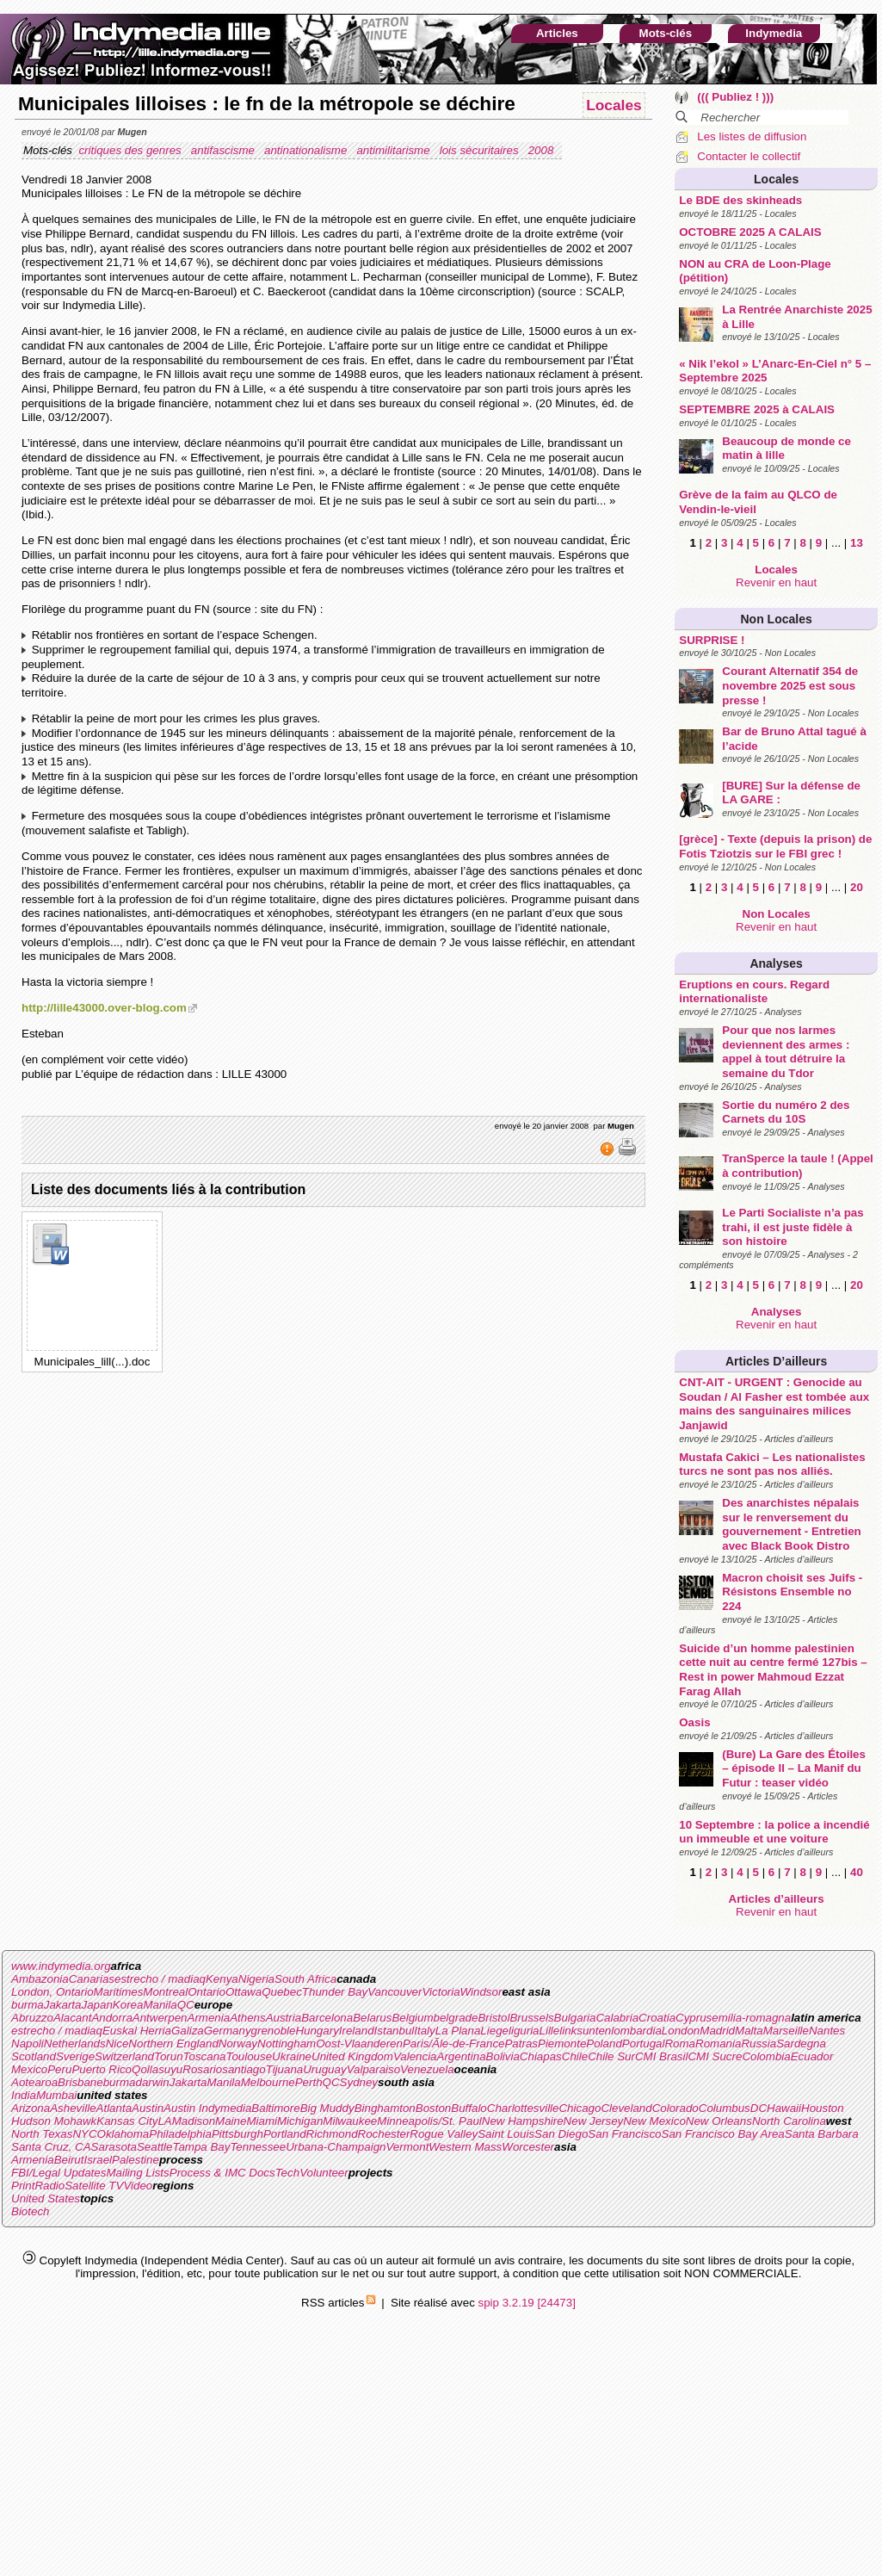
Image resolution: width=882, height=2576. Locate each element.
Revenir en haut (776, 582)
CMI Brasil (661, 2056)
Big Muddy (327, 2108)
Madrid (717, 2030)
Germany (227, 2030)
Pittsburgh (237, 2133)
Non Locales (776, 619)
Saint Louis (506, 2133)
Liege (494, 2030)
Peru (59, 2069)
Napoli (27, 2043)
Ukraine (291, 2056)
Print (22, 2185)
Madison (193, 2121)
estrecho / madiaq (160, 1978)
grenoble (273, 2030)
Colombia (766, 2056)
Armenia (209, 2017)
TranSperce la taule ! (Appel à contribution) (797, 1166)
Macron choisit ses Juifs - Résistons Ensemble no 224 (792, 1592)
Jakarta (63, 2004)
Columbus (724, 2108)
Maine (230, 2121)
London (681, 2030)
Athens (248, 2017)
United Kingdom (352, 2056)
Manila (159, 2004)
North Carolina (789, 2121)
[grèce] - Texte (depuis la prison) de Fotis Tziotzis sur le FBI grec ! (775, 846)
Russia (758, 2043)
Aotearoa (34, 2082)
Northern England (173, 2043)
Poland (604, 2043)
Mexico (29, 2069)
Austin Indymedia (207, 2108)
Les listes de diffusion (751, 136)
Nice (117, 2043)
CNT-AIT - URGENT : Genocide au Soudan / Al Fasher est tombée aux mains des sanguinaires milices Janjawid (774, 1404)
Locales (776, 179)
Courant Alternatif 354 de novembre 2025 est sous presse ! (790, 685)
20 (856, 887)
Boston (434, 2108)
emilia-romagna (751, 2017)
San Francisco (624, 2133)
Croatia (656, 2017)
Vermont (407, 2146)
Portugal (643, 2043)
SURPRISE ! (711, 640)
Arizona (30, 2108)
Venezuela (427, 2069)
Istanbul (394, 2030)
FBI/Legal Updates (58, 2172)
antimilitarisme (394, 150)
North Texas (41, 2133)
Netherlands (75, 2043)
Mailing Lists (137, 2172)
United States (45, 2198)
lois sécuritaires (481, 150)
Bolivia (503, 2056)
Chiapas (541, 2056)
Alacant (72, 2017)
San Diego (561, 2133)
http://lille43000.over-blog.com (104, 1007)
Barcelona (327, 2017)
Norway (238, 2043)
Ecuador (812, 2056)
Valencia (415, 2056)
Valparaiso (373, 2069)
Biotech (30, 2211)
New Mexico (654, 2121)
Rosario (202, 2069)
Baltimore (275, 2108)
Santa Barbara (822, 2133)
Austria (283, 2017)
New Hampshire (523, 2121)
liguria (524, 2030)
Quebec (282, 1991)
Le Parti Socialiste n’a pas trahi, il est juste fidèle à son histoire (792, 1227)
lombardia (636, 2030)
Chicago (579, 2108)
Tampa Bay (201, 2146)
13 (856, 542)
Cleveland (626, 2108)
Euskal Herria (136, 2030)
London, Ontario (52, 1991)
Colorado (675, 2108)
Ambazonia (40, 1978)
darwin (152, 2082)
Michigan (300, 2121)
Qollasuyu (157, 2069)
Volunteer (323, 2172)
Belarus (372, 2017)
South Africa (305, 1978)
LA (164, 2121)
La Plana (458, 2030)
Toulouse (248, 2056)
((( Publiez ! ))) (735, 96)
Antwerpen (160, 2017)
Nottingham (286, 2043)
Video (137, 2185)
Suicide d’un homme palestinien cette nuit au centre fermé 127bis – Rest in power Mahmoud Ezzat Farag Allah (773, 1670)
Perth (309, 2082)
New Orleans (719, 2121)
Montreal (165, 1991)
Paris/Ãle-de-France (454, 2043)
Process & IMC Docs (222, 2172)
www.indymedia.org (61, 1966)
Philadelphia (180, 2133)
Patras (521, 2043)
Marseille (786, 2030)
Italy (424, 2030)
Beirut (69, 2159)
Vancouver (394, 1991)
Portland (284, 2133)
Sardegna (801, 2043)
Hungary (316, 2030)
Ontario (206, 1991)
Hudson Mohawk (53, 2121)
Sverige (75, 2056)
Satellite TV (94, 2185)
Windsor (481, 1991)
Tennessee (258, 2146)
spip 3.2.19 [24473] (527, 2302)
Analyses (775, 963)
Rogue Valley (444, 2133)
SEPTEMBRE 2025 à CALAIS (757, 409)
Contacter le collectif (748, 156)
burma (27, 2004)
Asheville (73, 2108)
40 (856, 1872)
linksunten (585, 2030)
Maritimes (119, 1991)
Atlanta (114, 2108)
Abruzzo (32, 2017)
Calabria (616, 2017)
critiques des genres (131, 150)
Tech (287, 2172)
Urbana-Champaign (335, 2146)
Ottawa (243, 1991)
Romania (718, 2043)
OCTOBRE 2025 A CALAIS (750, 232)
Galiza (187, 2030)
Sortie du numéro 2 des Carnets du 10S (785, 1112)
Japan (97, 2004)
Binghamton (385, 2108)
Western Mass (465, 2146)
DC (758, 2108)
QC (185, 2004)
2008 (542, 150)
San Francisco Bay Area (723, 2133)
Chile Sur (611, 2056)
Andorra (111, 2017)
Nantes (827, 2030)
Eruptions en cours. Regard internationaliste (754, 992)
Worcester (528, 2146)
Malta (749, 2030)
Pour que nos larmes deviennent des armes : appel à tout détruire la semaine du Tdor (785, 1052)
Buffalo (469, 2108)
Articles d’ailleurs (776, 1361)
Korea (128, 2004)
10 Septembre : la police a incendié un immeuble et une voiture (774, 1832)
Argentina (461, 2056)
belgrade (456, 2017)
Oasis (694, 1722)
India (23, 2095)
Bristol (493, 2017)
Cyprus (693, 2017)
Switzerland (124, 2056)
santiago (243, 2069)
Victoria (441, 1991)
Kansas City (126, 2121)
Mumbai (56, 2095)
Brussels (531, 2017)
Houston (822, 2108)
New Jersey (594, 2121)
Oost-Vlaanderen (359, 2043)
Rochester (384, 2133)
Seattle (155, 2146)
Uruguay (324, 2069)
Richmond (332, 2133)
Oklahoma (123, 2133)
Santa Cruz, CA (51, 2146)
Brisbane (80, 2082)
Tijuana (285, 2069)
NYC (84, 2133)
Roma (679, 2043)
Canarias (91, 1978)
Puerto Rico (101, 2069)
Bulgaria (575, 2017)
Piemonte (562, 2043)
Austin (147, 2108)
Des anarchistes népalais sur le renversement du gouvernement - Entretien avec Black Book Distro (791, 1524)
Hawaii (784, 2108)
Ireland (356, 2030)
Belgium (412, 2017)
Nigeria (256, 1978)
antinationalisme (307, 150)
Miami (261, 2121)
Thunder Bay (334, 1991)
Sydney (359, 2082)
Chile (575, 2056)
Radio (49, 2185)
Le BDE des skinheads (740, 200)
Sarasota (114, 2146)
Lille (550, 2030)
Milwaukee (350, 2121)
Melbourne (268, 2082)
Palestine (135, 2159)
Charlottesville (523, 2108)
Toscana (204, 2056)
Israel (97, 2159)
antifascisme (224, 150)
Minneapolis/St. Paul (429, 2121)
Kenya (222, 1978)
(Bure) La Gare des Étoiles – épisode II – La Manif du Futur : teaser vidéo (794, 1768)
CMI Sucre (715, 2056)
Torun (168, 2056)
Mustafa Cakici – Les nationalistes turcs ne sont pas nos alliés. (772, 1464)
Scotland (33, 2056)
